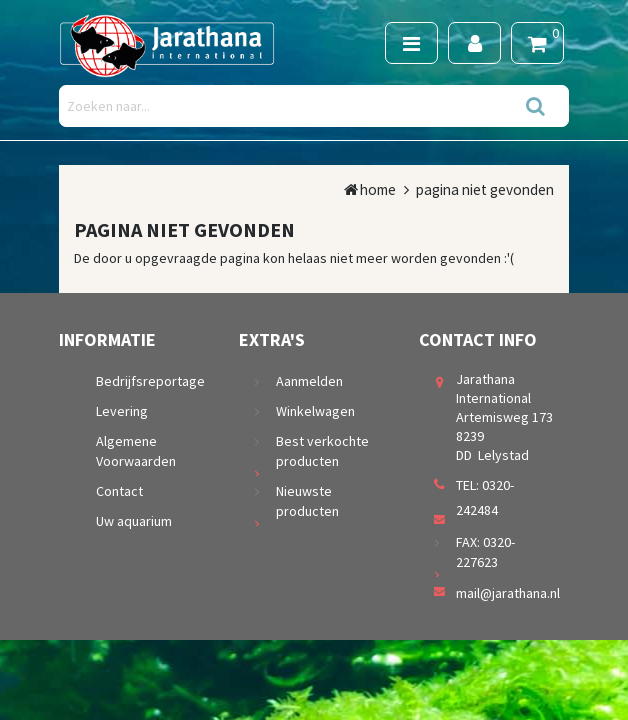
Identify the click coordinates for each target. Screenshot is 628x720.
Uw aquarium (134, 521)
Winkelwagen (315, 411)
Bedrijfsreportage (150, 381)
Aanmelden (309, 381)
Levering (122, 411)
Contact (119, 491)
